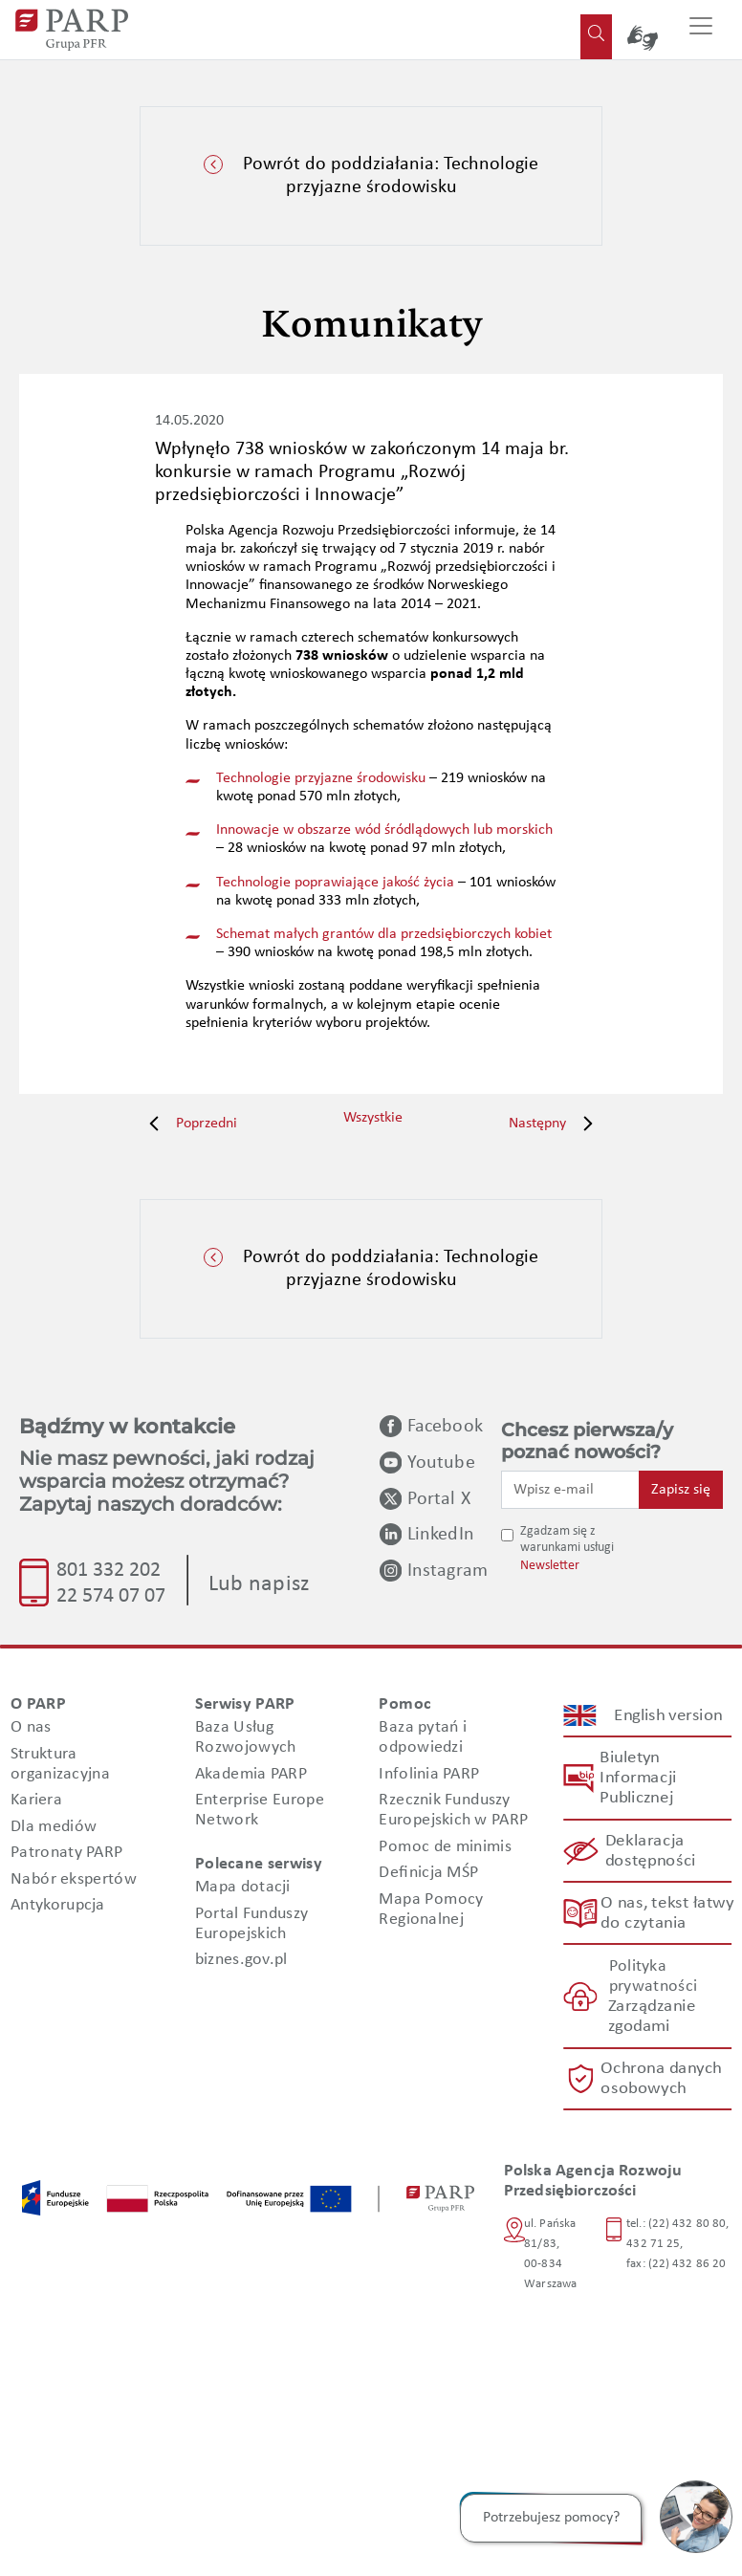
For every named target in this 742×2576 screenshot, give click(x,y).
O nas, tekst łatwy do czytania (666, 1913)
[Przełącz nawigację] (701, 29)
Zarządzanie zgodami (650, 2016)
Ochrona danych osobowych (661, 2079)
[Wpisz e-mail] (570, 1490)
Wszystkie (373, 1117)
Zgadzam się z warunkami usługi (567, 1539)
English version (668, 1715)
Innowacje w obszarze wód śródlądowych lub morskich (384, 830)
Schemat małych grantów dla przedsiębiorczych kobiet (384, 934)
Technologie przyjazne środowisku (321, 778)
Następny (555, 1123)
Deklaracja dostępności (649, 1851)
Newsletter (549, 1566)
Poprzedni (188, 1123)
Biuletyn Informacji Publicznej (638, 1778)
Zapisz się (680, 1489)
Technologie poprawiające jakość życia (335, 882)
